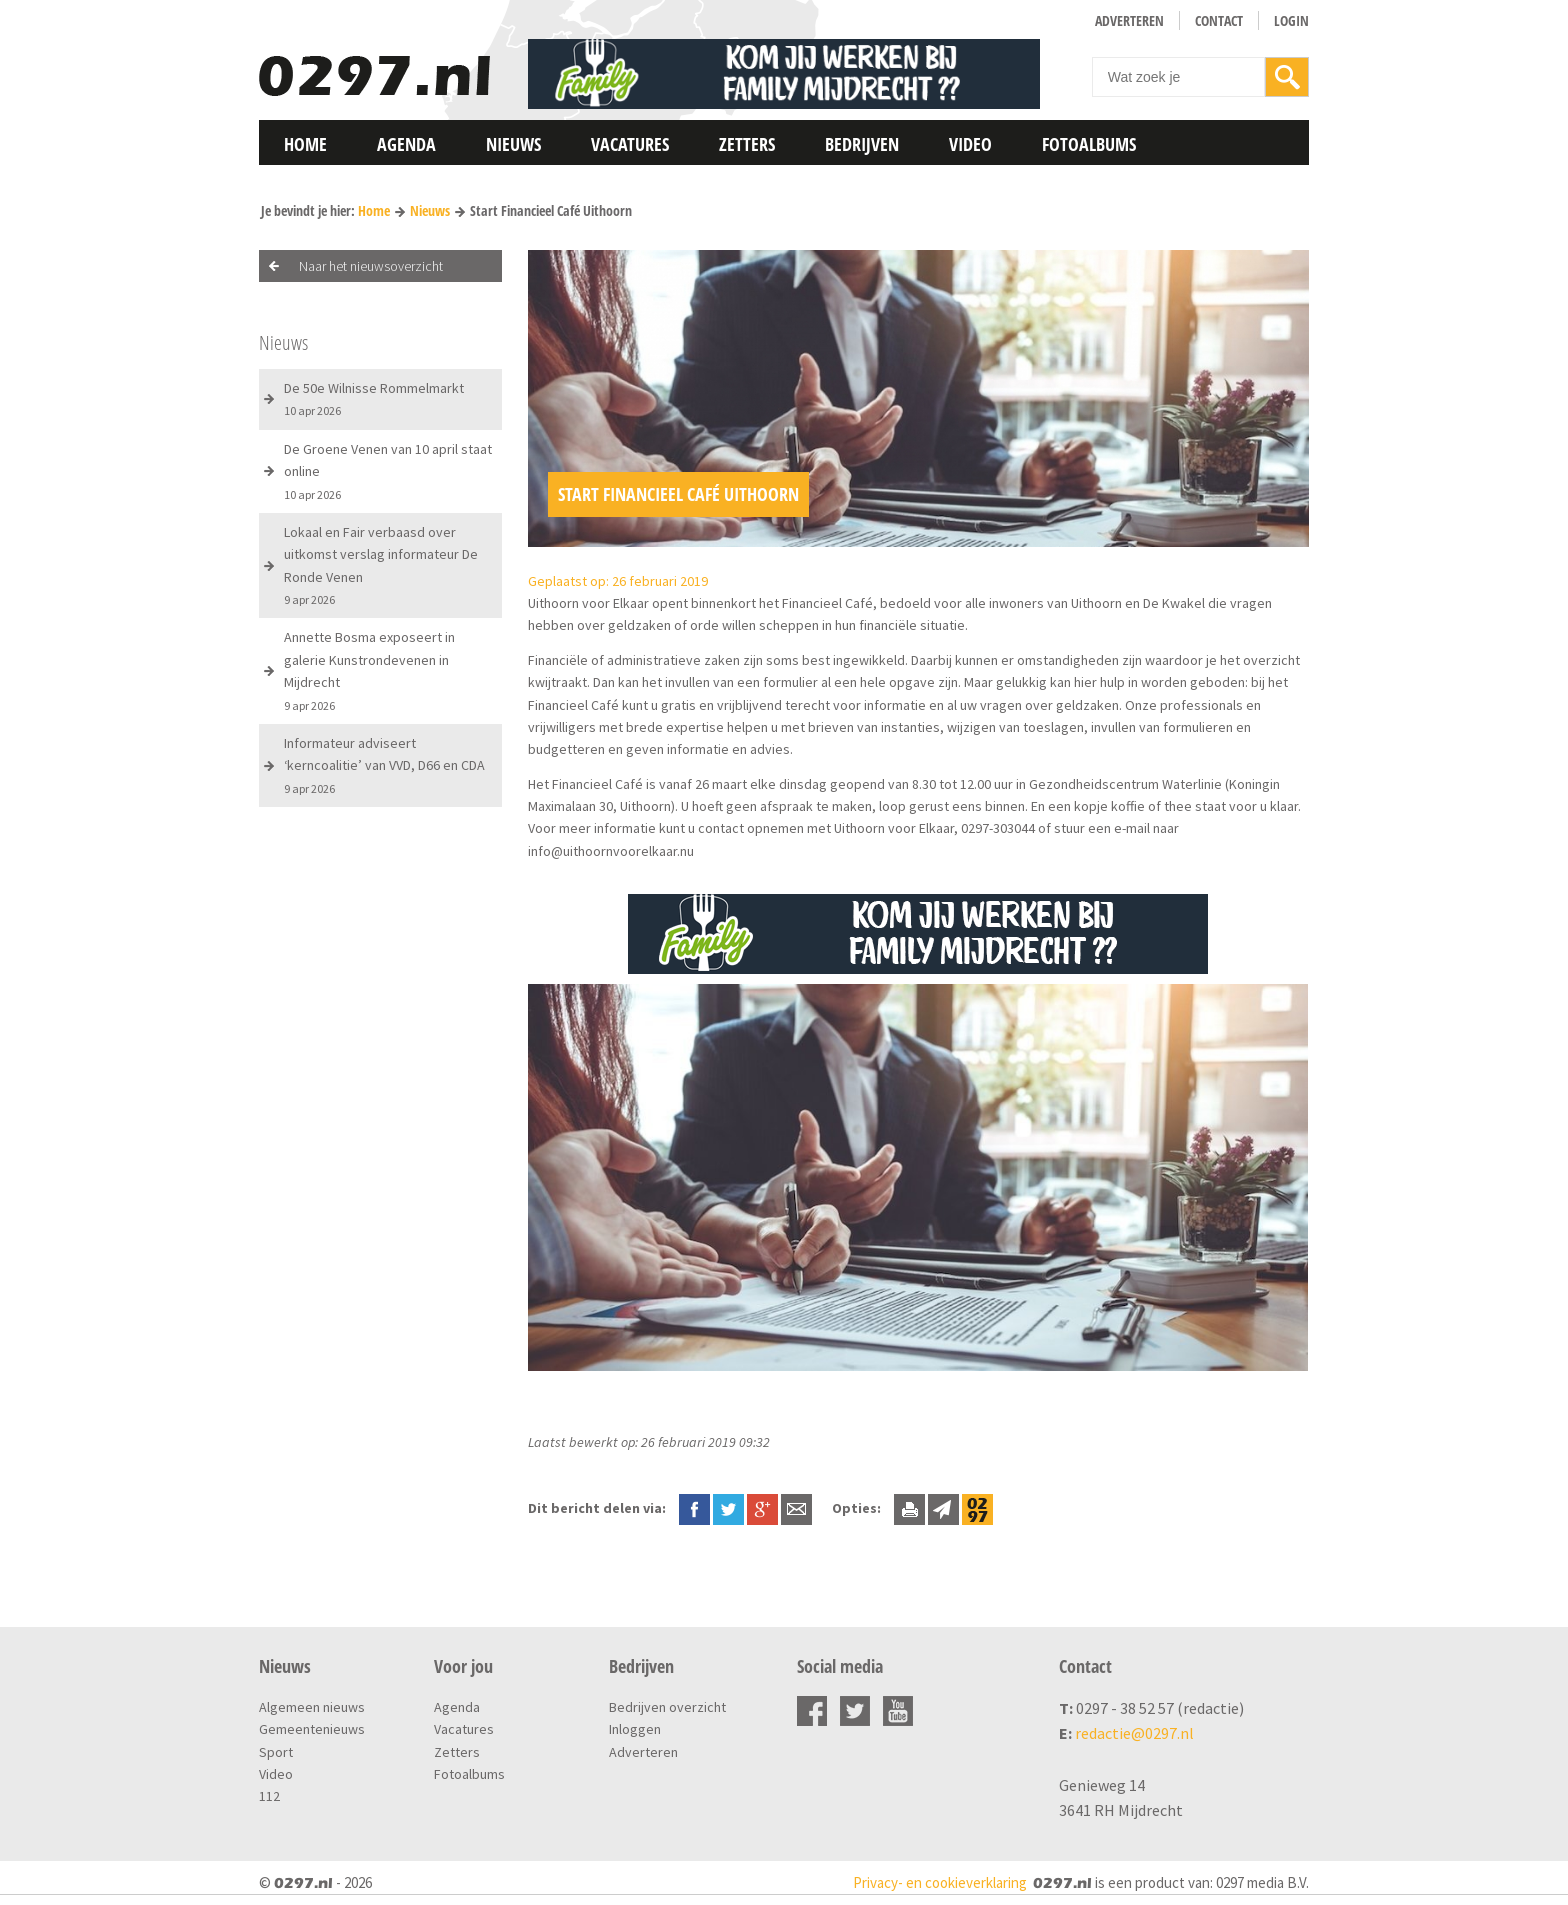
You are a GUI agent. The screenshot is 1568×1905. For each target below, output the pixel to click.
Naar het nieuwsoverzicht (371, 266)
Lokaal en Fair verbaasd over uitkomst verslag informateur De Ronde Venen (381, 565)
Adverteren (1129, 20)
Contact (1219, 20)
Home (305, 144)
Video (970, 144)
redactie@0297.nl (1134, 1733)
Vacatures (630, 144)
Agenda (406, 144)
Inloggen (635, 1729)
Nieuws (513, 144)
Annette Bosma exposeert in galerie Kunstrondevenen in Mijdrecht (369, 670)
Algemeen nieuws (312, 1707)
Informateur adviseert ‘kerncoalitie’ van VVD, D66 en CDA (384, 765)
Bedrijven (862, 144)
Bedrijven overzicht (667, 1707)
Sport (276, 1752)
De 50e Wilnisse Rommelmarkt (374, 398)
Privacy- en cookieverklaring (940, 1882)
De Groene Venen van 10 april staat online (388, 471)
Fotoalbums (1089, 144)
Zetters (747, 144)
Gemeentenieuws (312, 1729)
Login (1291, 20)
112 (269, 1796)
